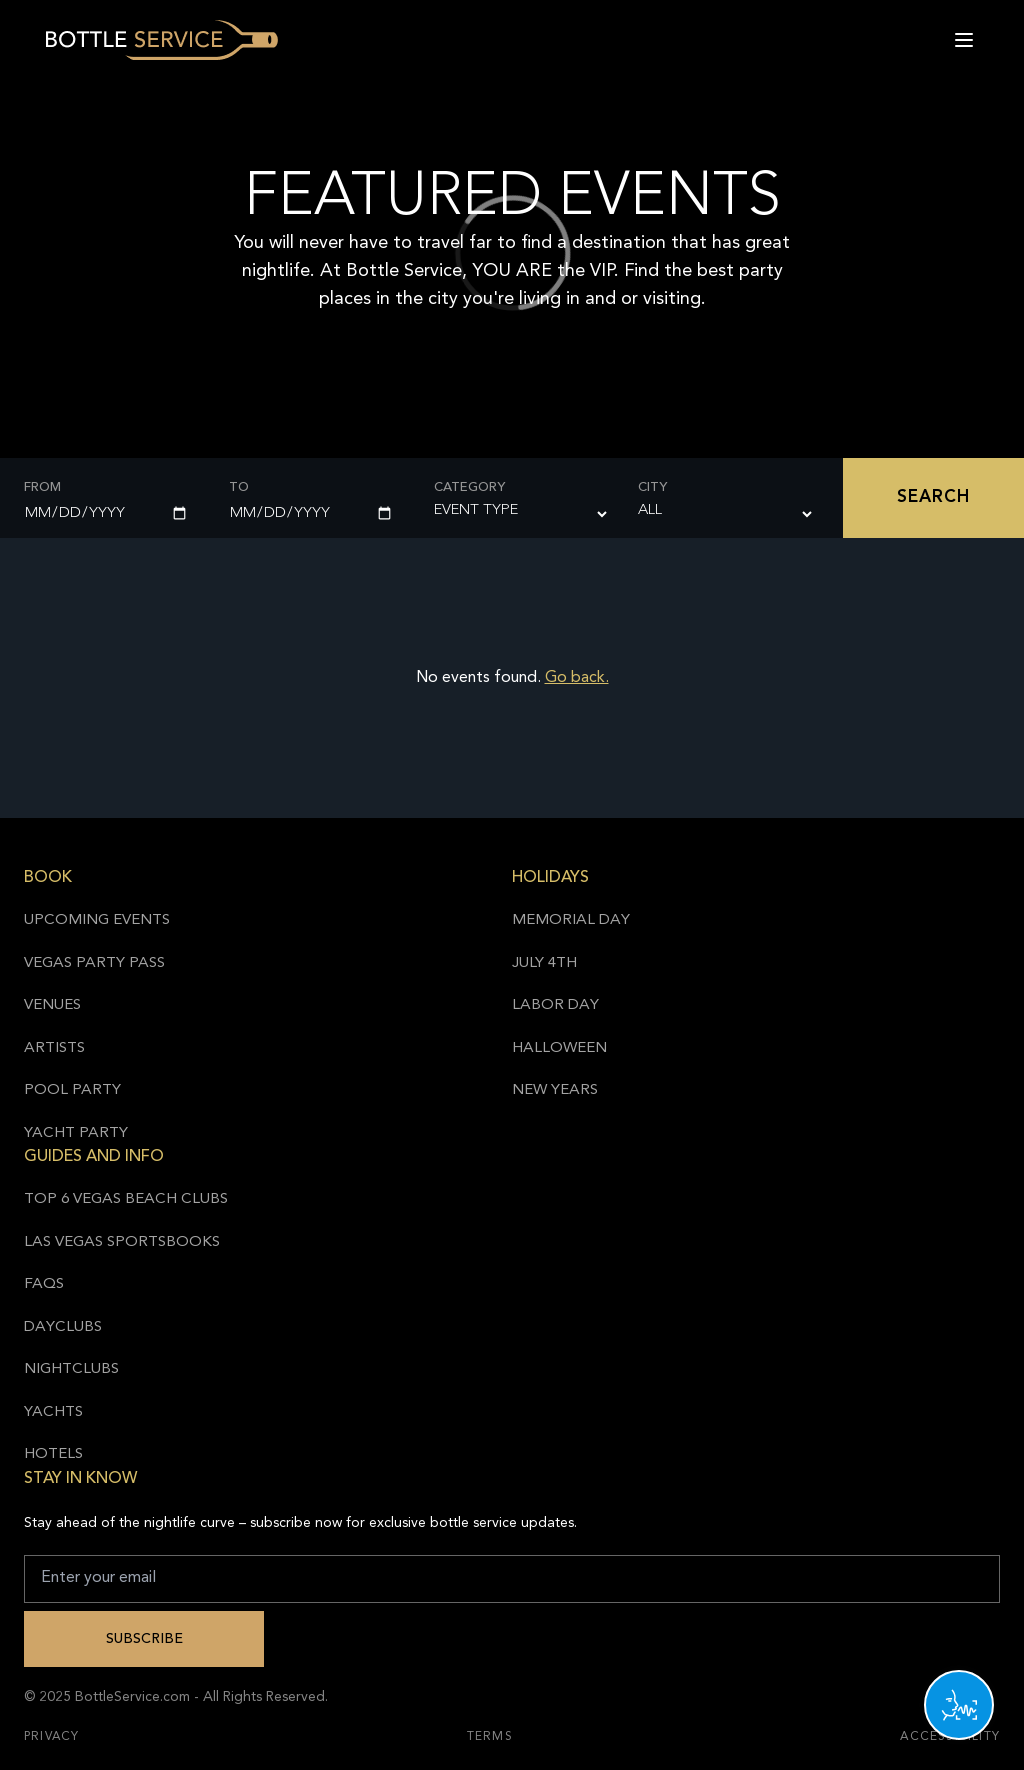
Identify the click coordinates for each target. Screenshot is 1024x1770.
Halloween (559, 1048)
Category (469, 487)
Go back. (577, 678)
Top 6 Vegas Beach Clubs (126, 1199)
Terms (490, 1737)
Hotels (53, 1454)
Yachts (53, 1412)
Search (933, 497)
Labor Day (555, 1005)
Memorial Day (571, 920)
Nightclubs (71, 1369)
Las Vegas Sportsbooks (122, 1242)
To (239, 487)
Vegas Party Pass (94, 963)
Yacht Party (76, 1133)
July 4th (544, 963)
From (42, 487)
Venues (52, 1005)
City (652, 487)
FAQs (44, 1284)
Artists (54, 1048)
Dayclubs (63, 1327)
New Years (555, 1090)
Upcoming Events (97, 920)
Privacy (51, 1737)
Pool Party (72, 1090)
